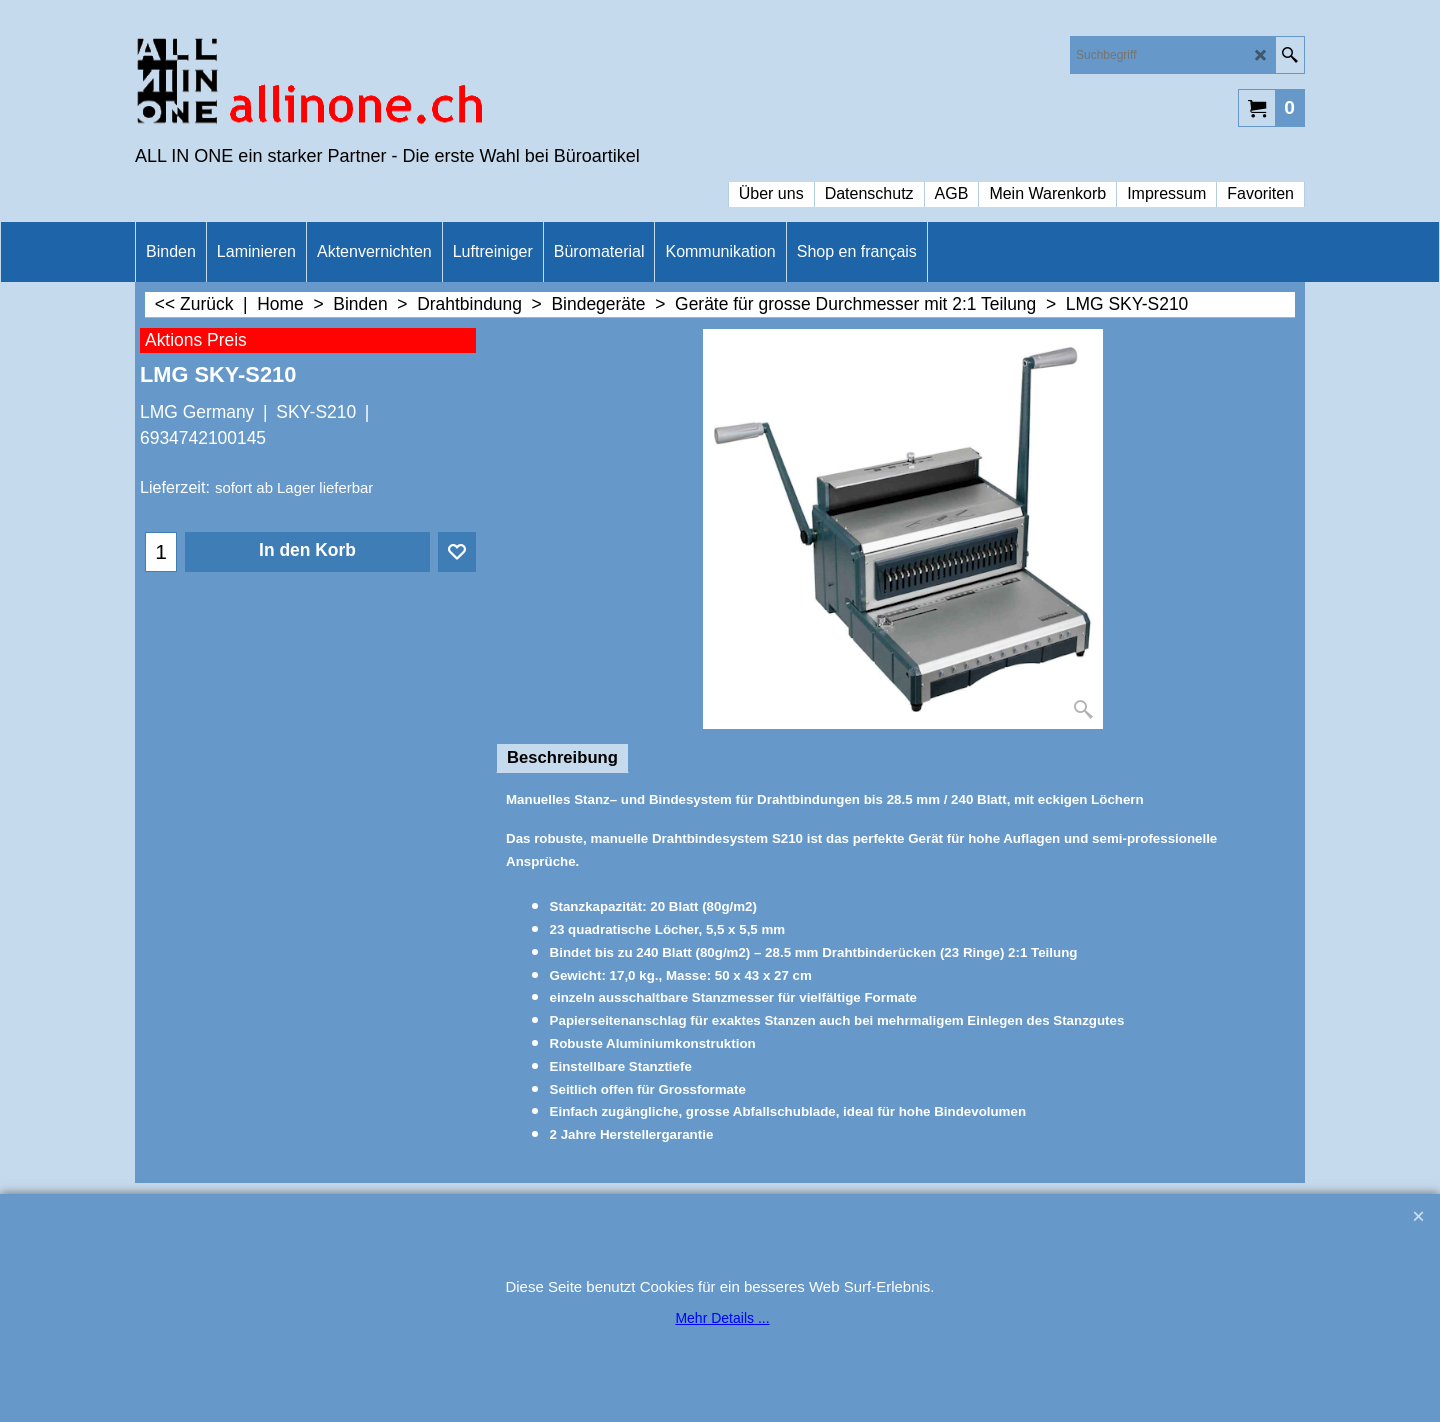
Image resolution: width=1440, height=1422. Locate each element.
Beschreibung (562, 757)
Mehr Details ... (722, 1318)
